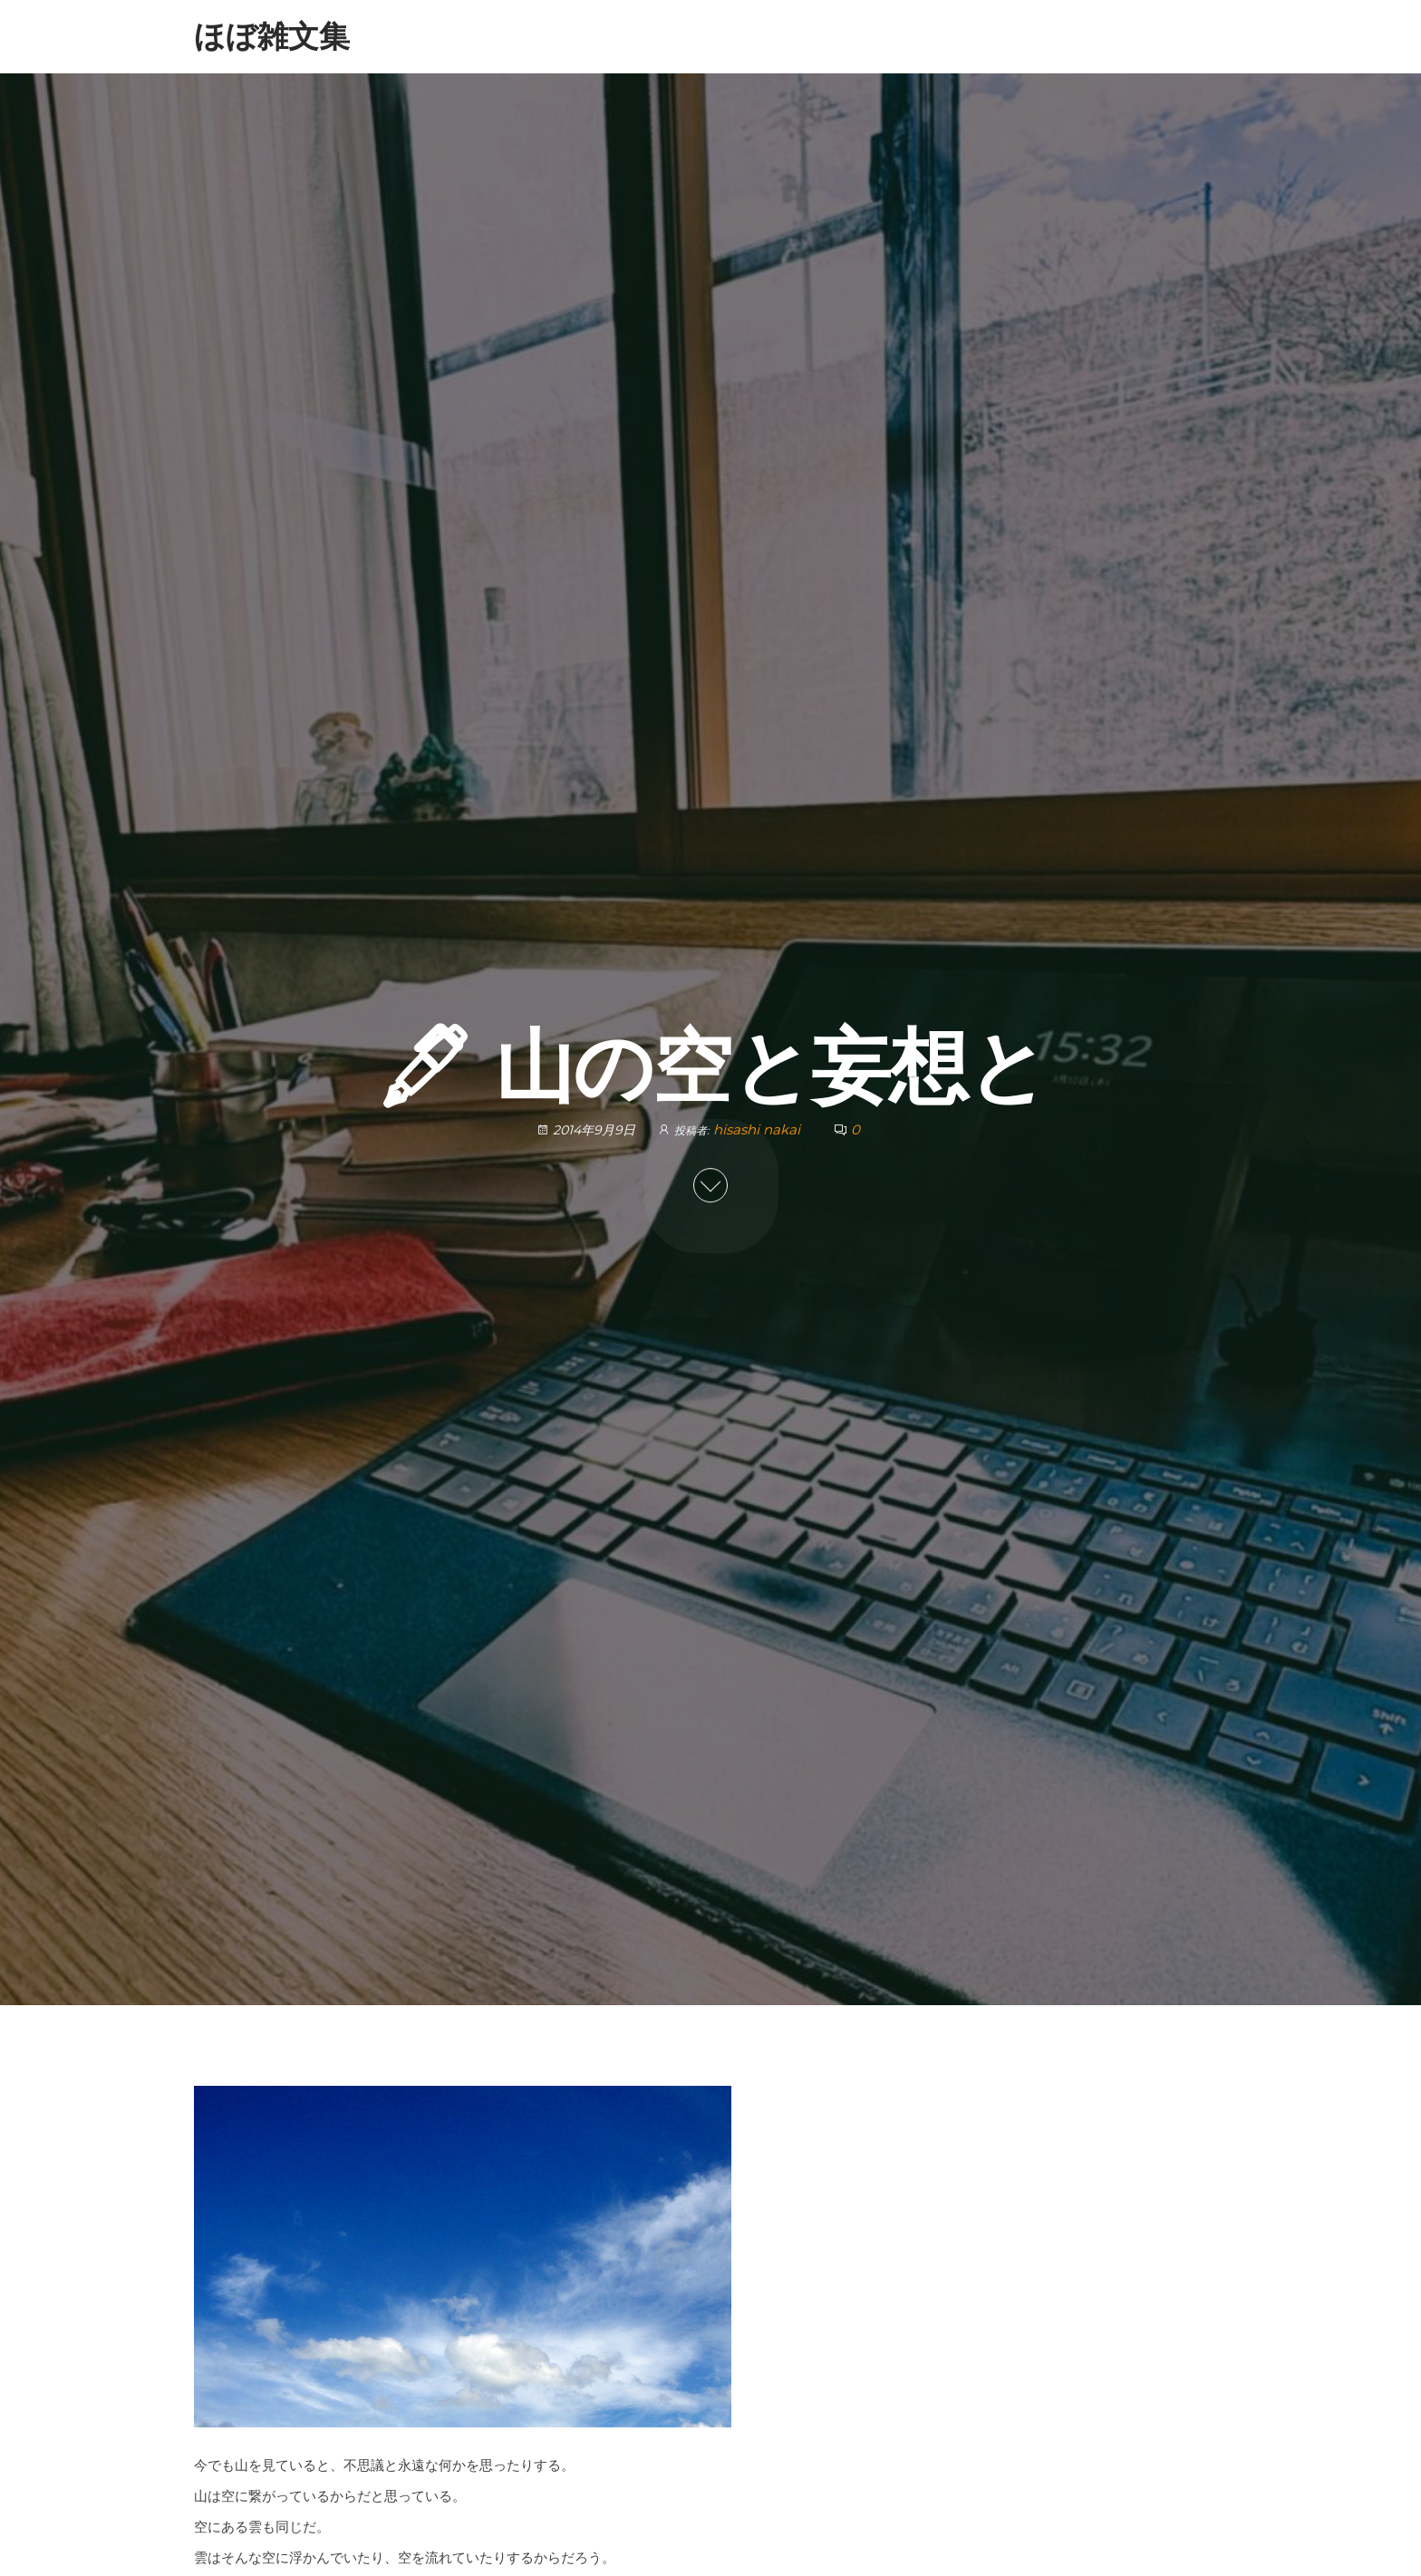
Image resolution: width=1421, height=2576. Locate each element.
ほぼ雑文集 (272, 36)
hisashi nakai (758, 1129)
